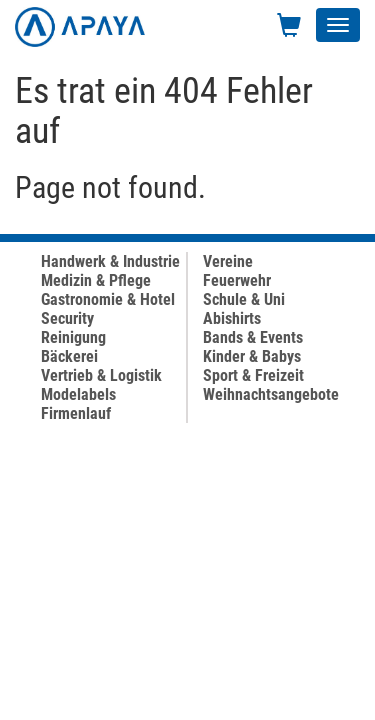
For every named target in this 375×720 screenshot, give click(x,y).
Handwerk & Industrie (110, 261)
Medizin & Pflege (96, 280)
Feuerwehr (237, 280)
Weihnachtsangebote (271, 394)
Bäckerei (69, 356)
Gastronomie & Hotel (108, 299)
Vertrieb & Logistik (101, 375)
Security (67, 318)
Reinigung (73, 337)
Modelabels (78, 394)
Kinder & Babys (252, 356)
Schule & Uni (244, 299)
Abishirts (232, 318)
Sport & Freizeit (253, 375)
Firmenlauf (76, 413)
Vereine (228, 261)
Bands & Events (253, 337)
